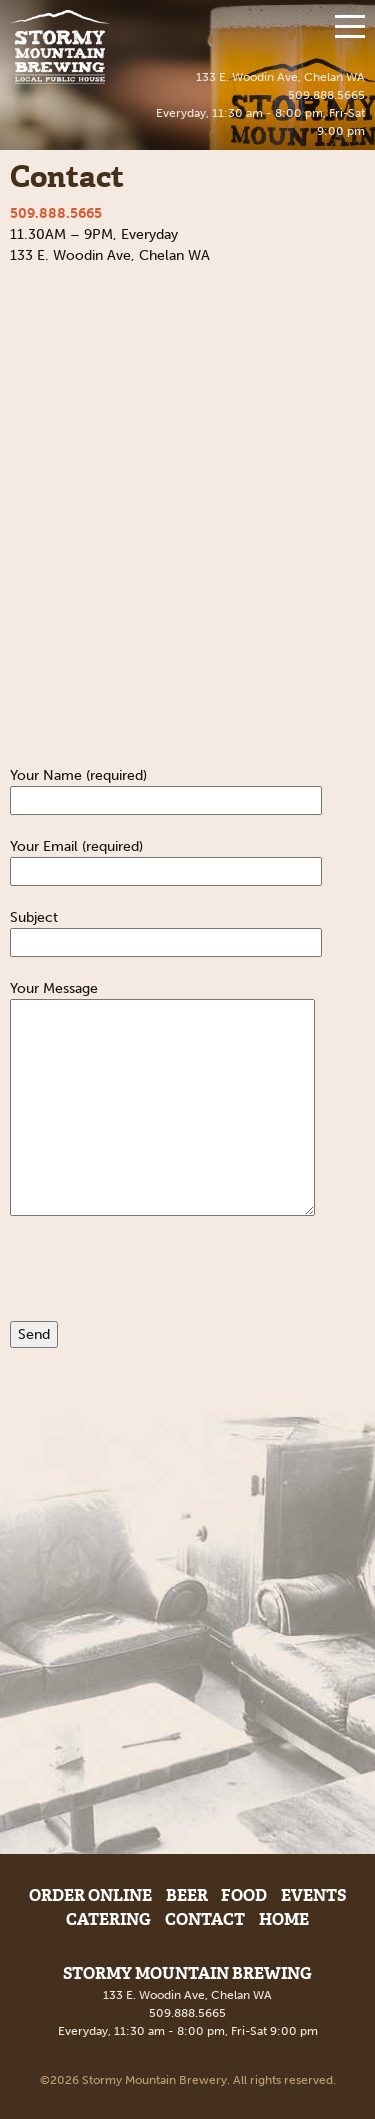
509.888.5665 (326, 95)
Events (313, 1895)
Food (244, 1895)
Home (284, 1919)
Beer (187, 1895)
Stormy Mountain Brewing (60, 47)
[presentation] (162, 1282)
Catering (108, 1919)
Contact (205, 1919)
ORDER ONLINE (90, 1895)
